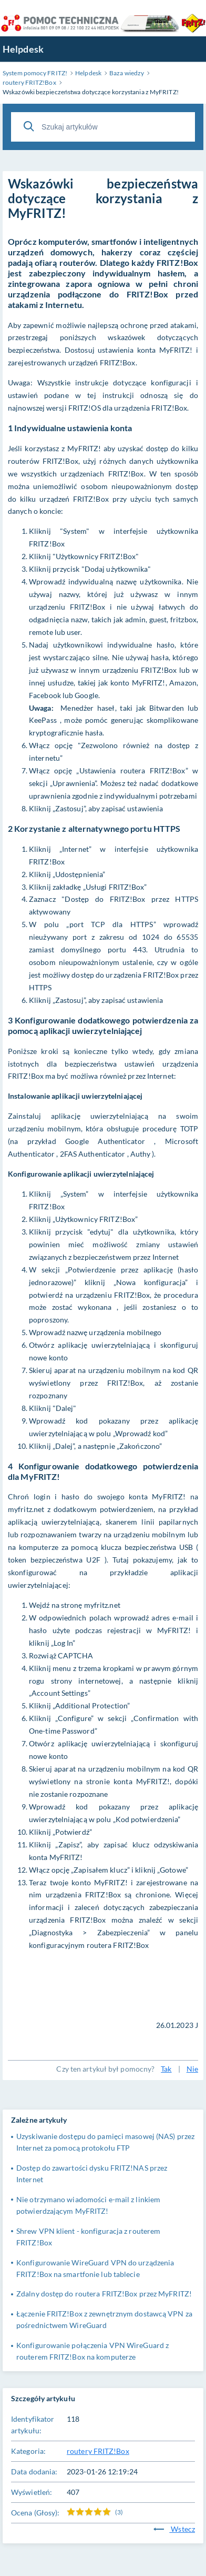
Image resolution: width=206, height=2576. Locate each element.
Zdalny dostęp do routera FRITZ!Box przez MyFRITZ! (104, 2293)
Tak (166, 2068)
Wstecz (174, 2528)
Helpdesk (23, 49)
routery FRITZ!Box (98, 2450)
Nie (192, 2068)
